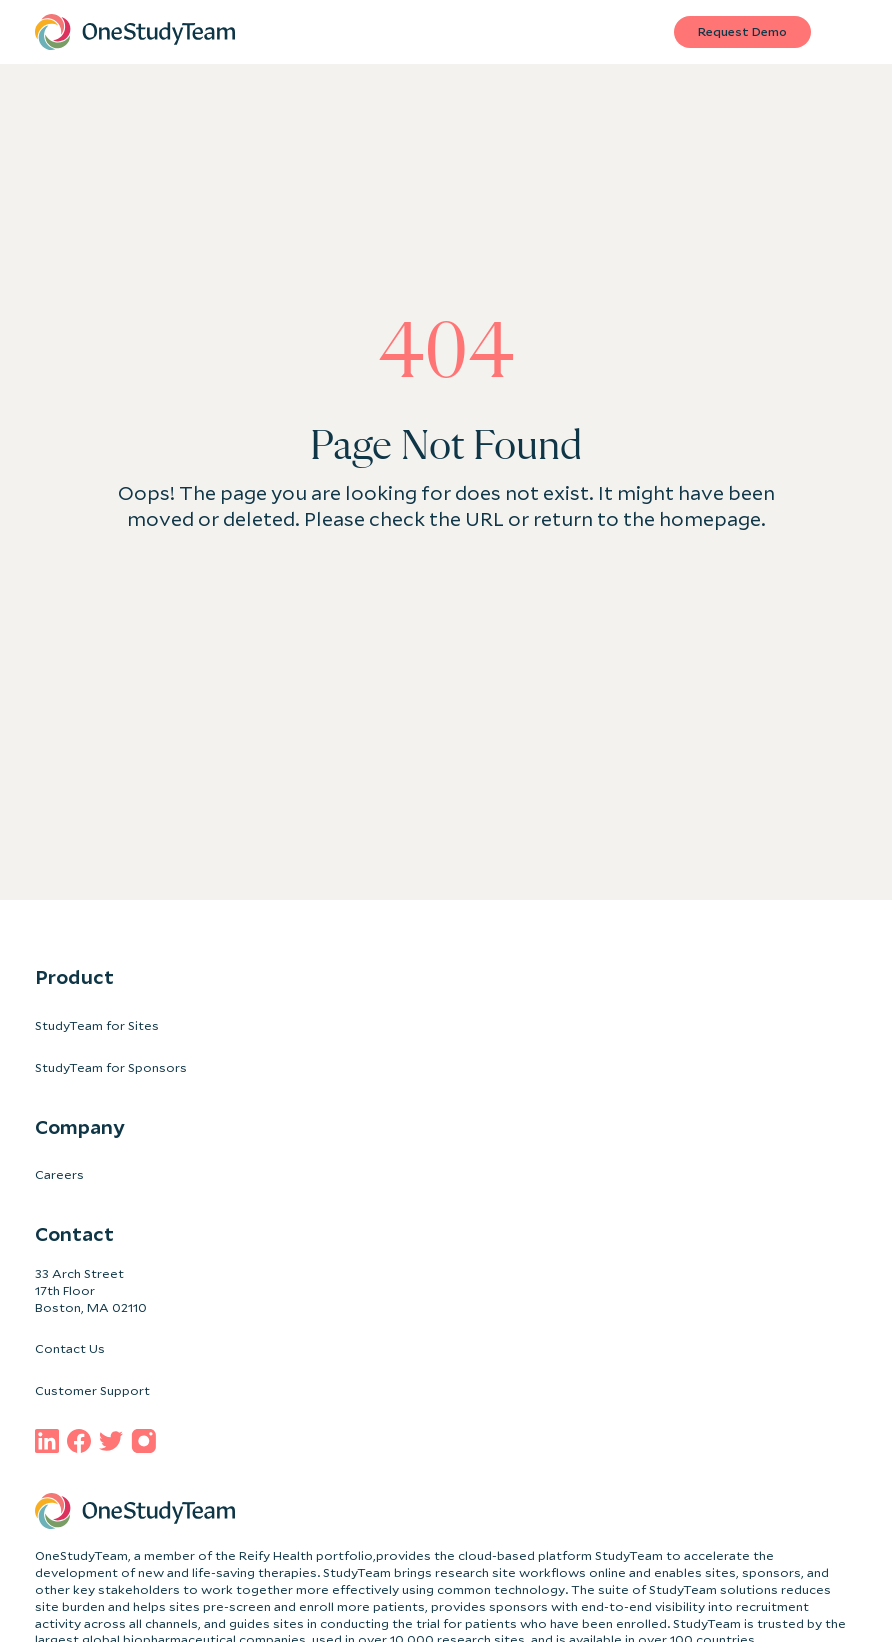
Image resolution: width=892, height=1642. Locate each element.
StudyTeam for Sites (97, 1025)
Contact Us (70, 1348)
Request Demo (742, 31)
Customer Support (92, 1390)
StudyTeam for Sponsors (111, 1067)
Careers (59, 1174)
